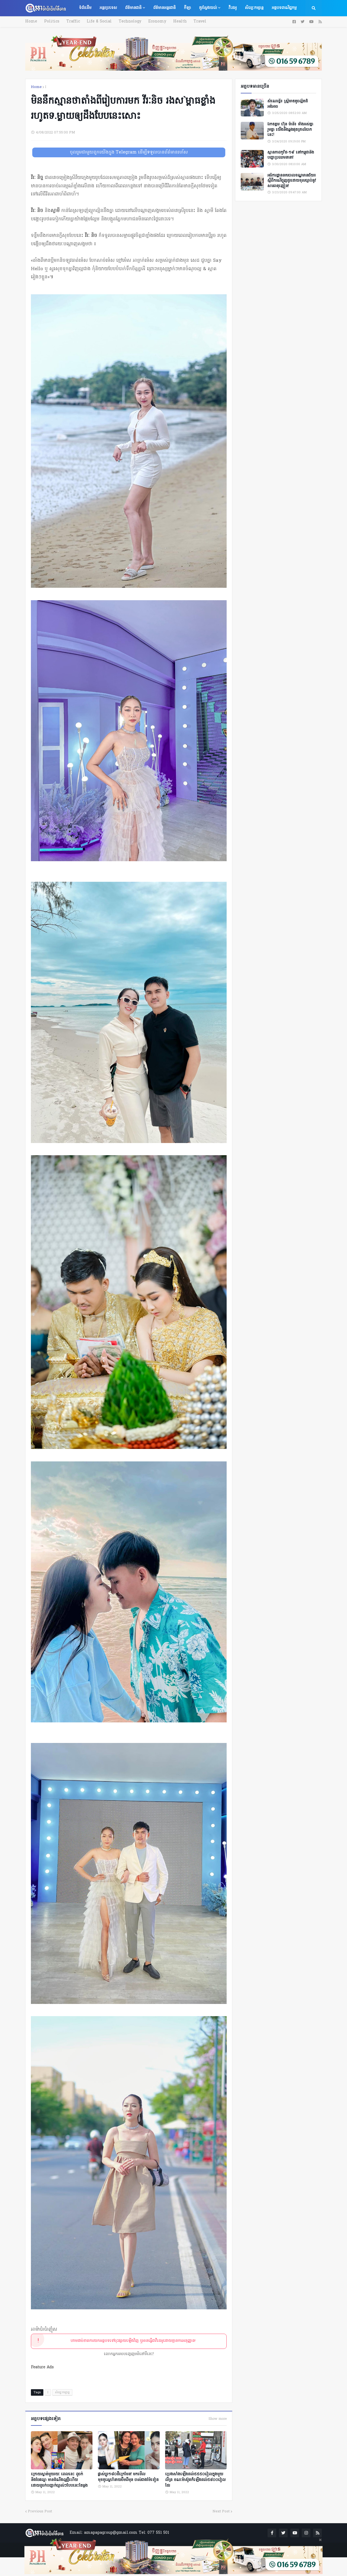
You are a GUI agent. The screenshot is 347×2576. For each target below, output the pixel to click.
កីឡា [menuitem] (187, 8)
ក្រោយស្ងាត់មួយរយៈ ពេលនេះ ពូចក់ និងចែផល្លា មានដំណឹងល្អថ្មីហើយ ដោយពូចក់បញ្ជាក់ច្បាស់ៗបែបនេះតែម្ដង (59, 2479)
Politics (51, 21)
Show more (217, 2419)
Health (178, 21)
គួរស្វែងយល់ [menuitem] (208, 8)
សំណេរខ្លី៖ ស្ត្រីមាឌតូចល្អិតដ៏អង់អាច (287, 104)
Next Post (221, 2511)
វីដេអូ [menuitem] (233, 8)
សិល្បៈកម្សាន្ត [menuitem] (254, 8)
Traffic (72, 21)
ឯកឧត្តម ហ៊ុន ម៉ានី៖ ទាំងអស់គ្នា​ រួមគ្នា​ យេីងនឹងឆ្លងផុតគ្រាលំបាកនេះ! (290, 130)
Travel (198, 21)
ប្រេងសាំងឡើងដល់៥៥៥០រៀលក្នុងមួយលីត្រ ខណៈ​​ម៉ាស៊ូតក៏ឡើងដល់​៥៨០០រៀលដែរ (195, 2479)
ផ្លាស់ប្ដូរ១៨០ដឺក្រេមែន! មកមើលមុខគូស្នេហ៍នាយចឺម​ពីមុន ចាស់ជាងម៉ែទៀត (128, 2477)
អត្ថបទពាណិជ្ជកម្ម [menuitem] (284, 8)
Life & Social (98, 21)
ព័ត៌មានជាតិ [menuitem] (133, 8)
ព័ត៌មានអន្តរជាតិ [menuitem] (164, 8)
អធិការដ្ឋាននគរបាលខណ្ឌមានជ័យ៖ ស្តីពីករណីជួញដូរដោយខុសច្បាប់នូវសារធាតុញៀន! (291, 181)
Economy (156, 21)
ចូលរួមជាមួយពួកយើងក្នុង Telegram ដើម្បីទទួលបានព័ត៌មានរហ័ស (129, 152)
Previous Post (40, 2511)
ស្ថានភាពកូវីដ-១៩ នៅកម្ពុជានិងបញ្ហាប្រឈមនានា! (290, 155)
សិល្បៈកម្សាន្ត (62, 2392)
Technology (129, 21)
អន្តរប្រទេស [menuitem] (108, 8)
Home (31, 21)
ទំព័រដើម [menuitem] (85, 8)
